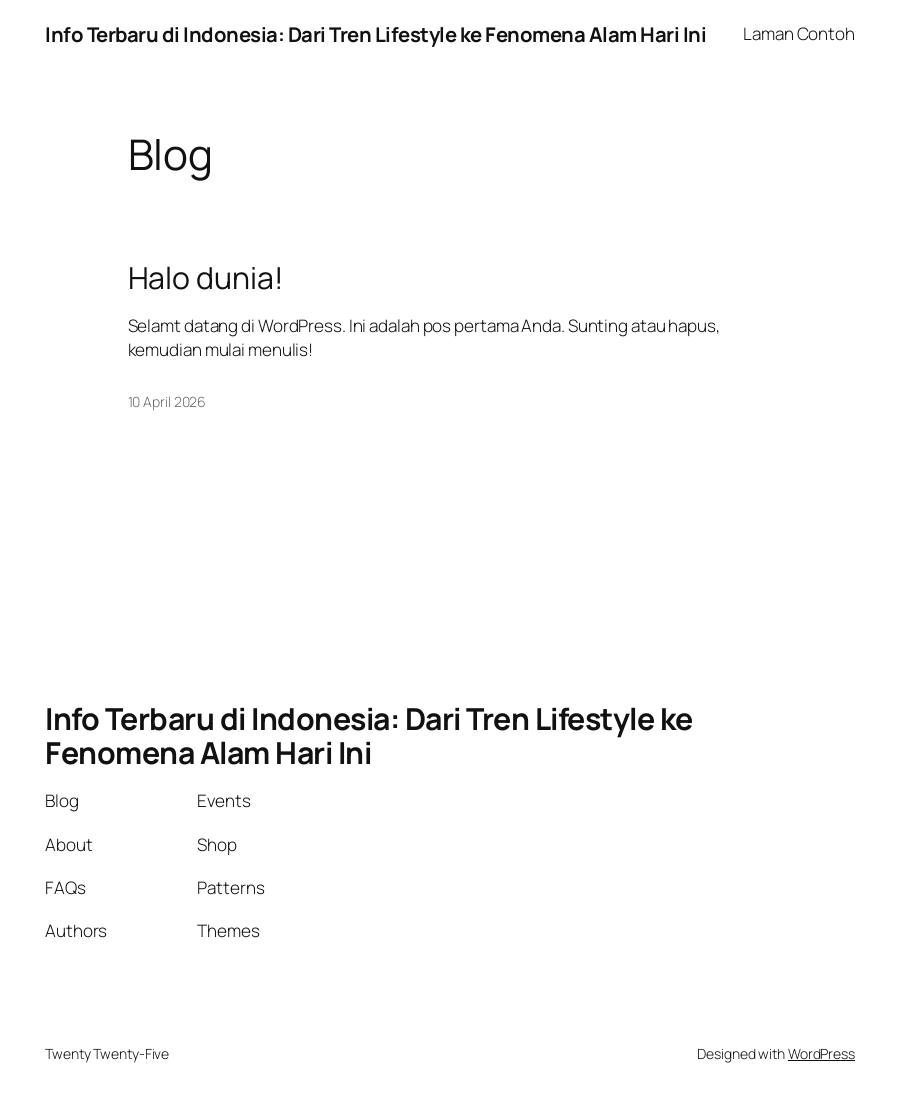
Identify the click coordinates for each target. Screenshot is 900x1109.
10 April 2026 (167, 401)
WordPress (821, 1053)
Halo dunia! (205, 278)
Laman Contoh (799, 33)
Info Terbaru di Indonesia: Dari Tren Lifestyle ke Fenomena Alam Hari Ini (375, 34)
